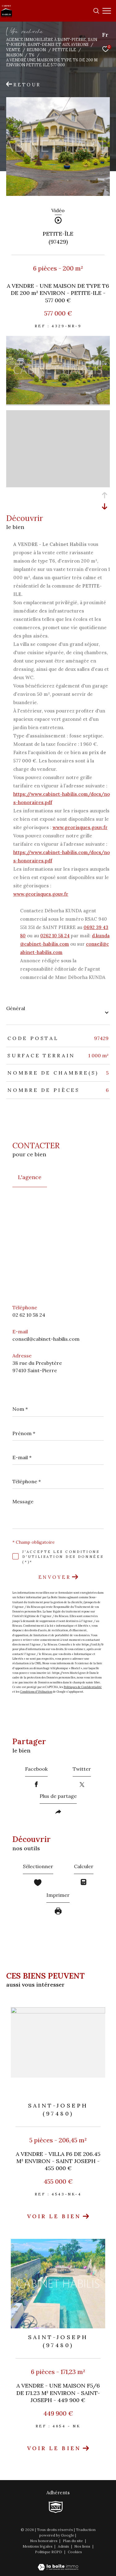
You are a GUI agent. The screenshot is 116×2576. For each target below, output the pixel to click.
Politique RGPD (48, 2551)
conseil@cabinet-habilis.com (45, 1339)
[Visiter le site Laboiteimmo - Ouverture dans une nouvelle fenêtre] (58, 2563)
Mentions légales (38, 2546)
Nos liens (82, 2546)
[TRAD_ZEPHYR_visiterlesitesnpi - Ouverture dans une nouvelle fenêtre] (56, 2507)
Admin (64, 2546)
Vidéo (58, 210)
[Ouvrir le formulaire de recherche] (96, 10)
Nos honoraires (44, 2540)
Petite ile (64, 49)
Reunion (36, 49)
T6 (31, 54)
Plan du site (73, 2540)
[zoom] (58, 403)
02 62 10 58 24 (28, 1315)
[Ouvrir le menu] (106, 11)
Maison (14, 54)
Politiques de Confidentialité (83, 1687)
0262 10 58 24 (55, 936)
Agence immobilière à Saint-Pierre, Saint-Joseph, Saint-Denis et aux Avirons (51, 42)
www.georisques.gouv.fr (80, 827)
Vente (13, 49)
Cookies (75, 2552)
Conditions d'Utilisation (36, 1691)
